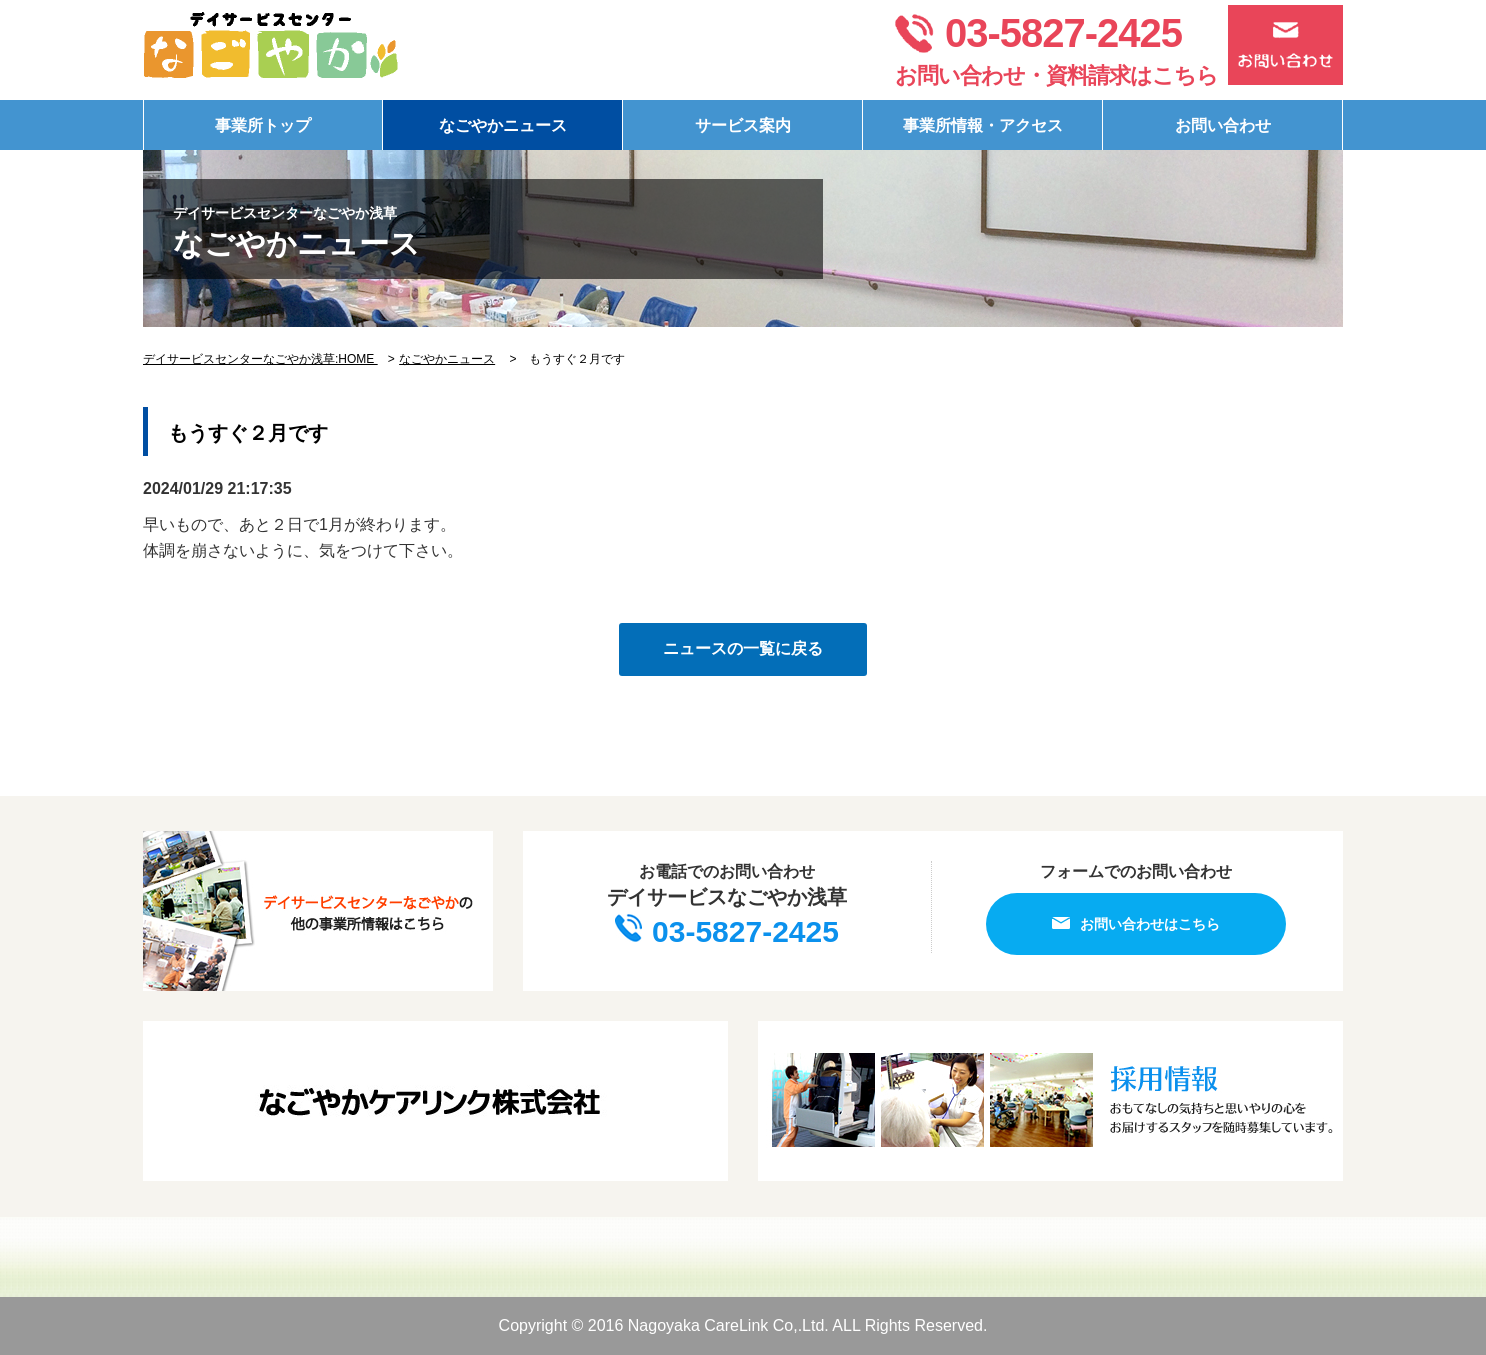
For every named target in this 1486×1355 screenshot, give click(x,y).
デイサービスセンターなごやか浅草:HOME (260, 359)
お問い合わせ (1223, 125)
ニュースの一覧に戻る (743, 648)
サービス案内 (743, 125)
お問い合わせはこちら (1136, 923)
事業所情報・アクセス (983, 125)
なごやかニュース (503, 125)
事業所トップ (263, 125)
